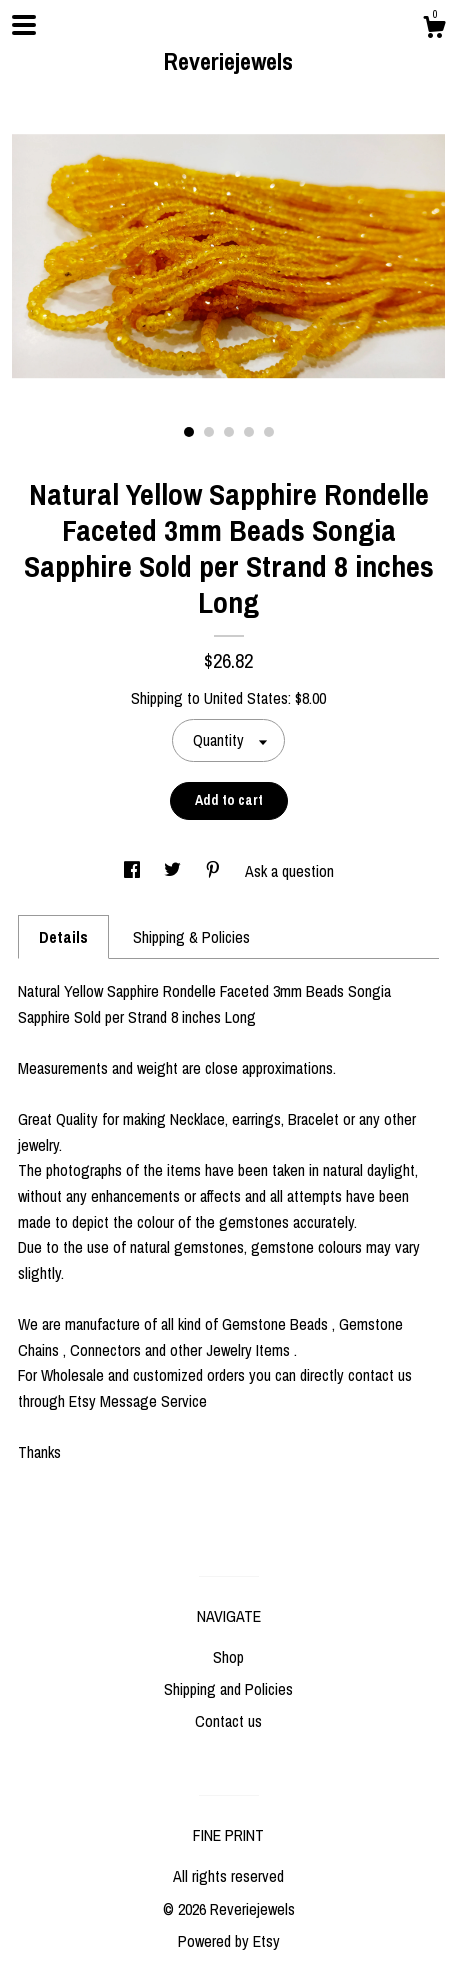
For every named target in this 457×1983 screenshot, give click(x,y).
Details (63, 937)
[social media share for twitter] (174, 871)
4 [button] (249, 432)
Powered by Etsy (229, 1941)
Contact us (228, 1721)
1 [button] (189, 432)
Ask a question (289, 871)
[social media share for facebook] (134, 871)
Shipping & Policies (191, 937)
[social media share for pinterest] (215, 871)
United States (246, 698)
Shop (228, 1657)
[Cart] (434, 30)
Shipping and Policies (228, 1689)
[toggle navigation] (24, 25)
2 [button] (209, 432)
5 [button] (269, 432)
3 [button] (229, 432)
